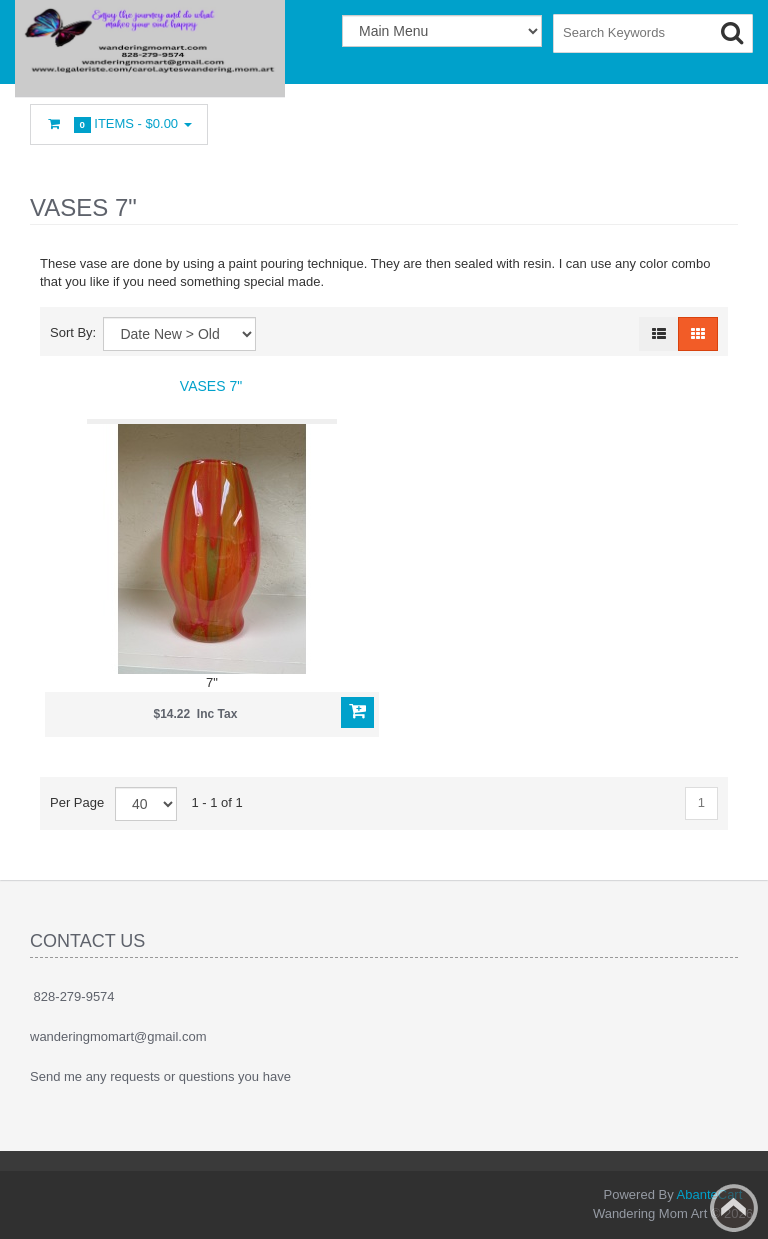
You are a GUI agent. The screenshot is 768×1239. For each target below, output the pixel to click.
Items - (119, 124)
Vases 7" (211, 386)
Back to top (734, 1208)
